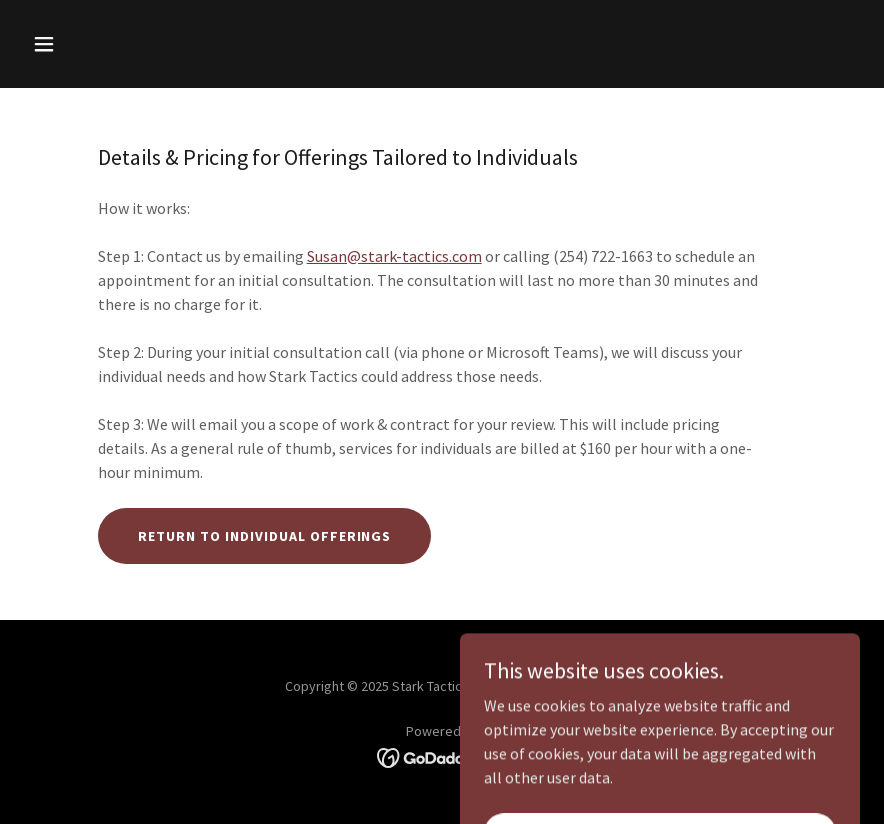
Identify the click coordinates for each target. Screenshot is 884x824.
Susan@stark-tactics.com (394, 256)
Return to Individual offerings (265, 536)
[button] (120, 44)
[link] (442, 756)
